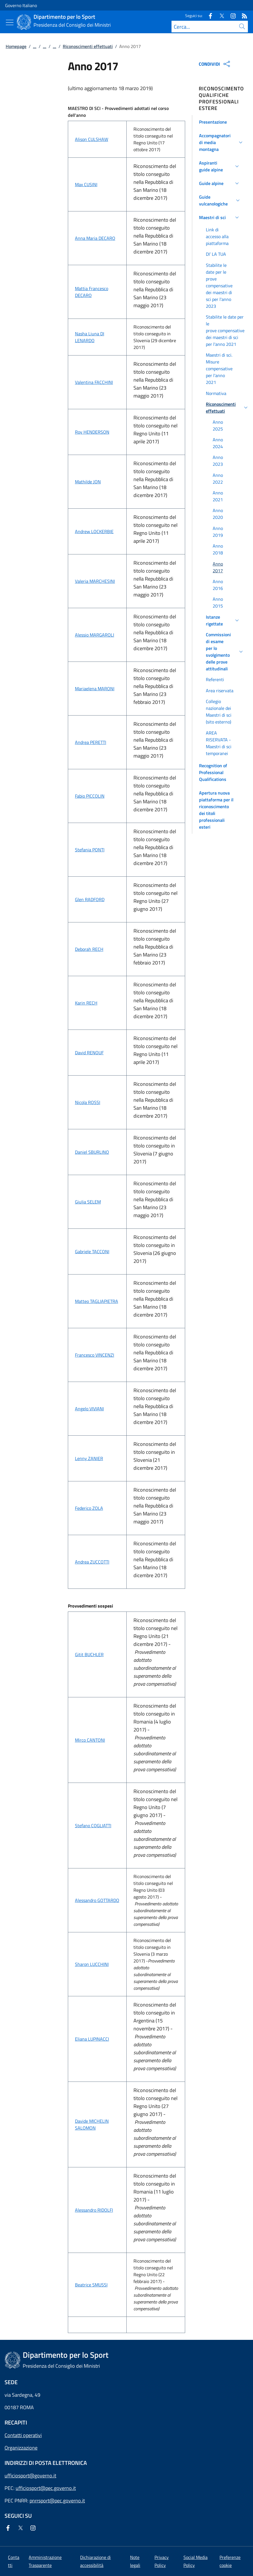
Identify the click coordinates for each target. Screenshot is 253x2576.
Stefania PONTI (89, 849)
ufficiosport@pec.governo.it (46, 2488)
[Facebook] (208, 15)
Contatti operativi (23, 2435)
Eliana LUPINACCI (92, 2039)
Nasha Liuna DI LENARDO (89, 337)
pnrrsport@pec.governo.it (57, 2500)
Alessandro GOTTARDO (97, 1900)
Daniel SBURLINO (92, 1152)
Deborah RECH (89, 949)
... (34, 46)
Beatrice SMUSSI (91, 2284)
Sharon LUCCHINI (92, 1964)
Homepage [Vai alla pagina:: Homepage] (16, 46)
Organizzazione (21, 2448)
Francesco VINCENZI (94, 1355)
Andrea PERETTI (90, 742)
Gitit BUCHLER (89, 1654)
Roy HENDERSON (92, 432)
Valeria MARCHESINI (95, 581)
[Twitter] (219, 15)
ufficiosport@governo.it (30, 2475)
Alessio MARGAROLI (94, 634)
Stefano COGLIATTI (93, 1825)
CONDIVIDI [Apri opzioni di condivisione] (215, 63)
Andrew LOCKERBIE (94, 531)
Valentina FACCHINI (94, 382)
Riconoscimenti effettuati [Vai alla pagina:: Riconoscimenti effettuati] (88, 46)
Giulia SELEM (88, 1201)
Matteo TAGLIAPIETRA (96, 1301)
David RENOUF (89, 1052)
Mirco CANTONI (90, 1740)
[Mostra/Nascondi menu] (9, 22)
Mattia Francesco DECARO (91, 292)
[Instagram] (231, 15)
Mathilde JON (88, 481)
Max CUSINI (86, 184)
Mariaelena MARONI (94, 688)
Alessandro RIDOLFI (94, 2210)
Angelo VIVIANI (89, 1408)
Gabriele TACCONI (92, 1251)
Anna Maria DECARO (95, 238)
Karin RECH (86, 1002)
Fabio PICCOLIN (89, 796)
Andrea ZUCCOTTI (92, 1561)
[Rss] (242, 15)
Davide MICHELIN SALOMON (92, 2124)
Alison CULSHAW (91, 139)
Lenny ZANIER (89, 1458)
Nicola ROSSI (87, 1102)
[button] (219, 122)
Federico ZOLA (89, 1508)
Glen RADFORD (89, 899)
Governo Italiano (21, 5)
